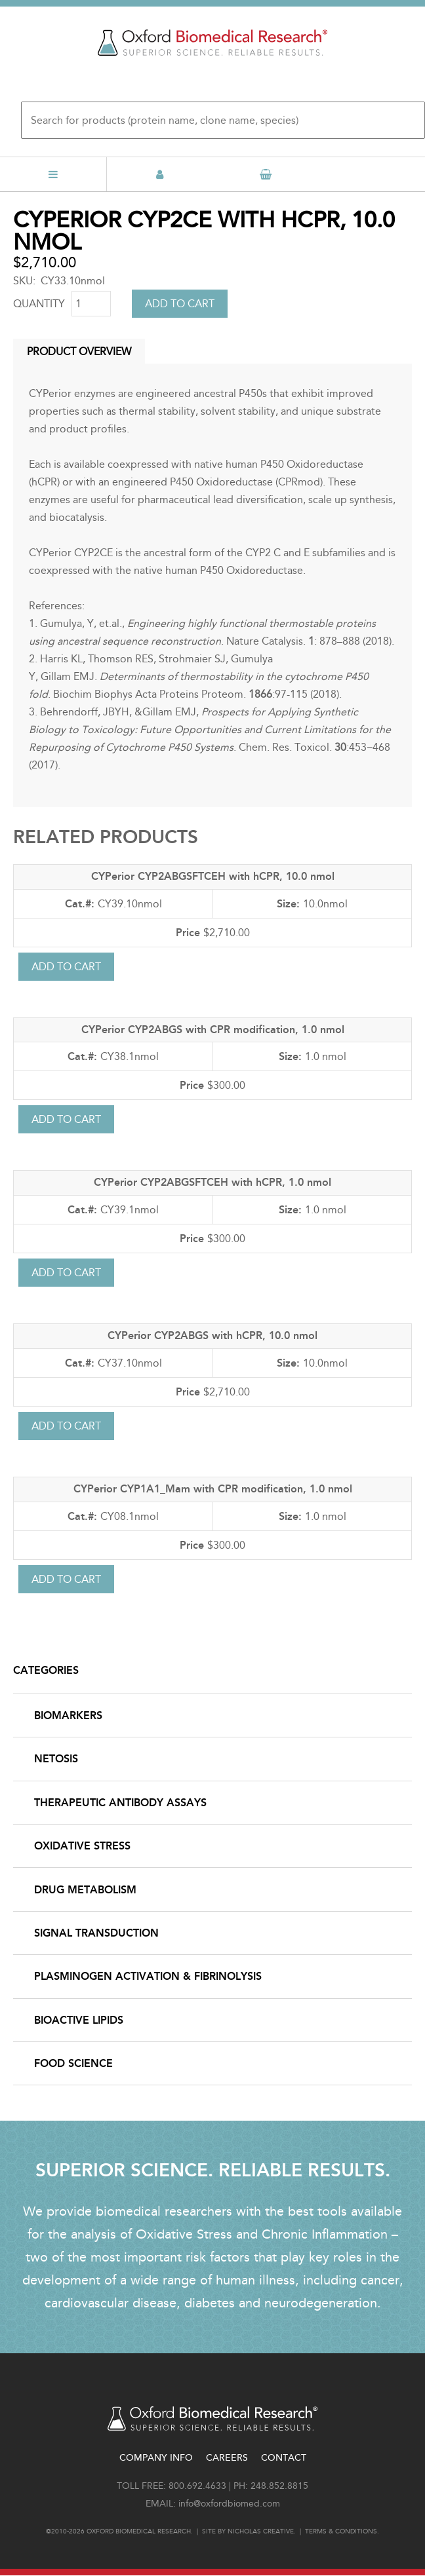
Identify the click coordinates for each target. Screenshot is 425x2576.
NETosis (56, 1758)
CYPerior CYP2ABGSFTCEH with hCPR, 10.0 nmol (212, 876)
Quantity (39, 303)
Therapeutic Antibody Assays (120, 1802)
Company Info (156, 2457)
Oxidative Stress (82, 1846)
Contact (283, 2457)
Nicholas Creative (261, 2531)
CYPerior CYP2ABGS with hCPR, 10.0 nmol (212, 1335)
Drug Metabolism (85, 1890)
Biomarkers (68, 1715)
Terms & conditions (341, 2531)
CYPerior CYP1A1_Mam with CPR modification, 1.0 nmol (212, 1489)
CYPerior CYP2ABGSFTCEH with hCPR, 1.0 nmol (212, 1182)
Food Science (73, 2063)
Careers (227, 2457)
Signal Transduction (96, 1933)
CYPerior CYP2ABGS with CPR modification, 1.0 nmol (212, 1029)
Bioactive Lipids (78, 2020)
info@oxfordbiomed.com (229, 2503)
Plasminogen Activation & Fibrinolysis (148, 1976)
